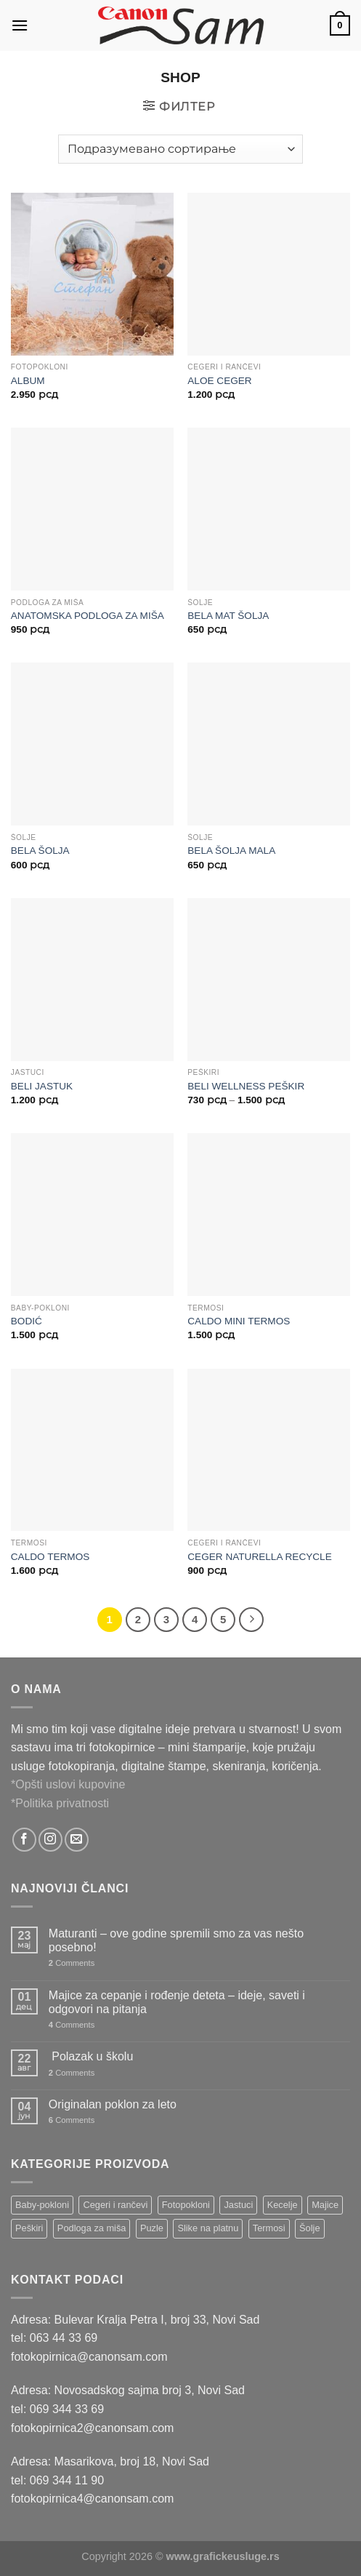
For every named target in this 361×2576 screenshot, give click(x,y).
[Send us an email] (77, 1840)
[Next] (251, 1619)
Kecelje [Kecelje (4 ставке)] (282, 2204)
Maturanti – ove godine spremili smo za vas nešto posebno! (176, 1940)
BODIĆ (26, 1321)
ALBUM (28, 380)
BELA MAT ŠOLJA (228, 615)
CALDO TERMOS (50, 1556)
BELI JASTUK (42, 1086)
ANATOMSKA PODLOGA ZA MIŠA (87, 615)
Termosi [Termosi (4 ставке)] (269, 2228)
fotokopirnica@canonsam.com (89, 2357)
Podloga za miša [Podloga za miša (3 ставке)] (91, 2228)
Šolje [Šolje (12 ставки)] (309, 2228)
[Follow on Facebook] (24, 1840)
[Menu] (19, 25)
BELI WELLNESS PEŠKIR (245, 1086)
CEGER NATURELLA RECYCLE (259, 1556)
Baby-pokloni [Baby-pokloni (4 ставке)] (42, 2204)
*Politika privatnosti (60, 1803)
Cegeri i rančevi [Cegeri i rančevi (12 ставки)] (115, 2204)
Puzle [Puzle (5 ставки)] (151, 2228)
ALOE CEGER (219, 380)
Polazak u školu (91, 2056)
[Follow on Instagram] (50, 1840)
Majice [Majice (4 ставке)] (325, 2204)
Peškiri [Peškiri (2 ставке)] (29, 2228)
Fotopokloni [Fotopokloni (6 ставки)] (186, 2204)
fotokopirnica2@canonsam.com (92, 2428)
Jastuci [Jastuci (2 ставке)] (238, 2204)
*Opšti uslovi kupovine (68, 1784)
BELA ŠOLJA (40, 850)
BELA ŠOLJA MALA (231, 850)
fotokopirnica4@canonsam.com (92, 2498)
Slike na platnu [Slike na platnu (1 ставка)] (207, 2228)
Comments (71, 1963)
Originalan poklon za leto (113, 2104)
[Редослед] (180, 149)
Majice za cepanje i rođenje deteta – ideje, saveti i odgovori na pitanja (177, 2002)
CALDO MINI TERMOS (238, 1321)
